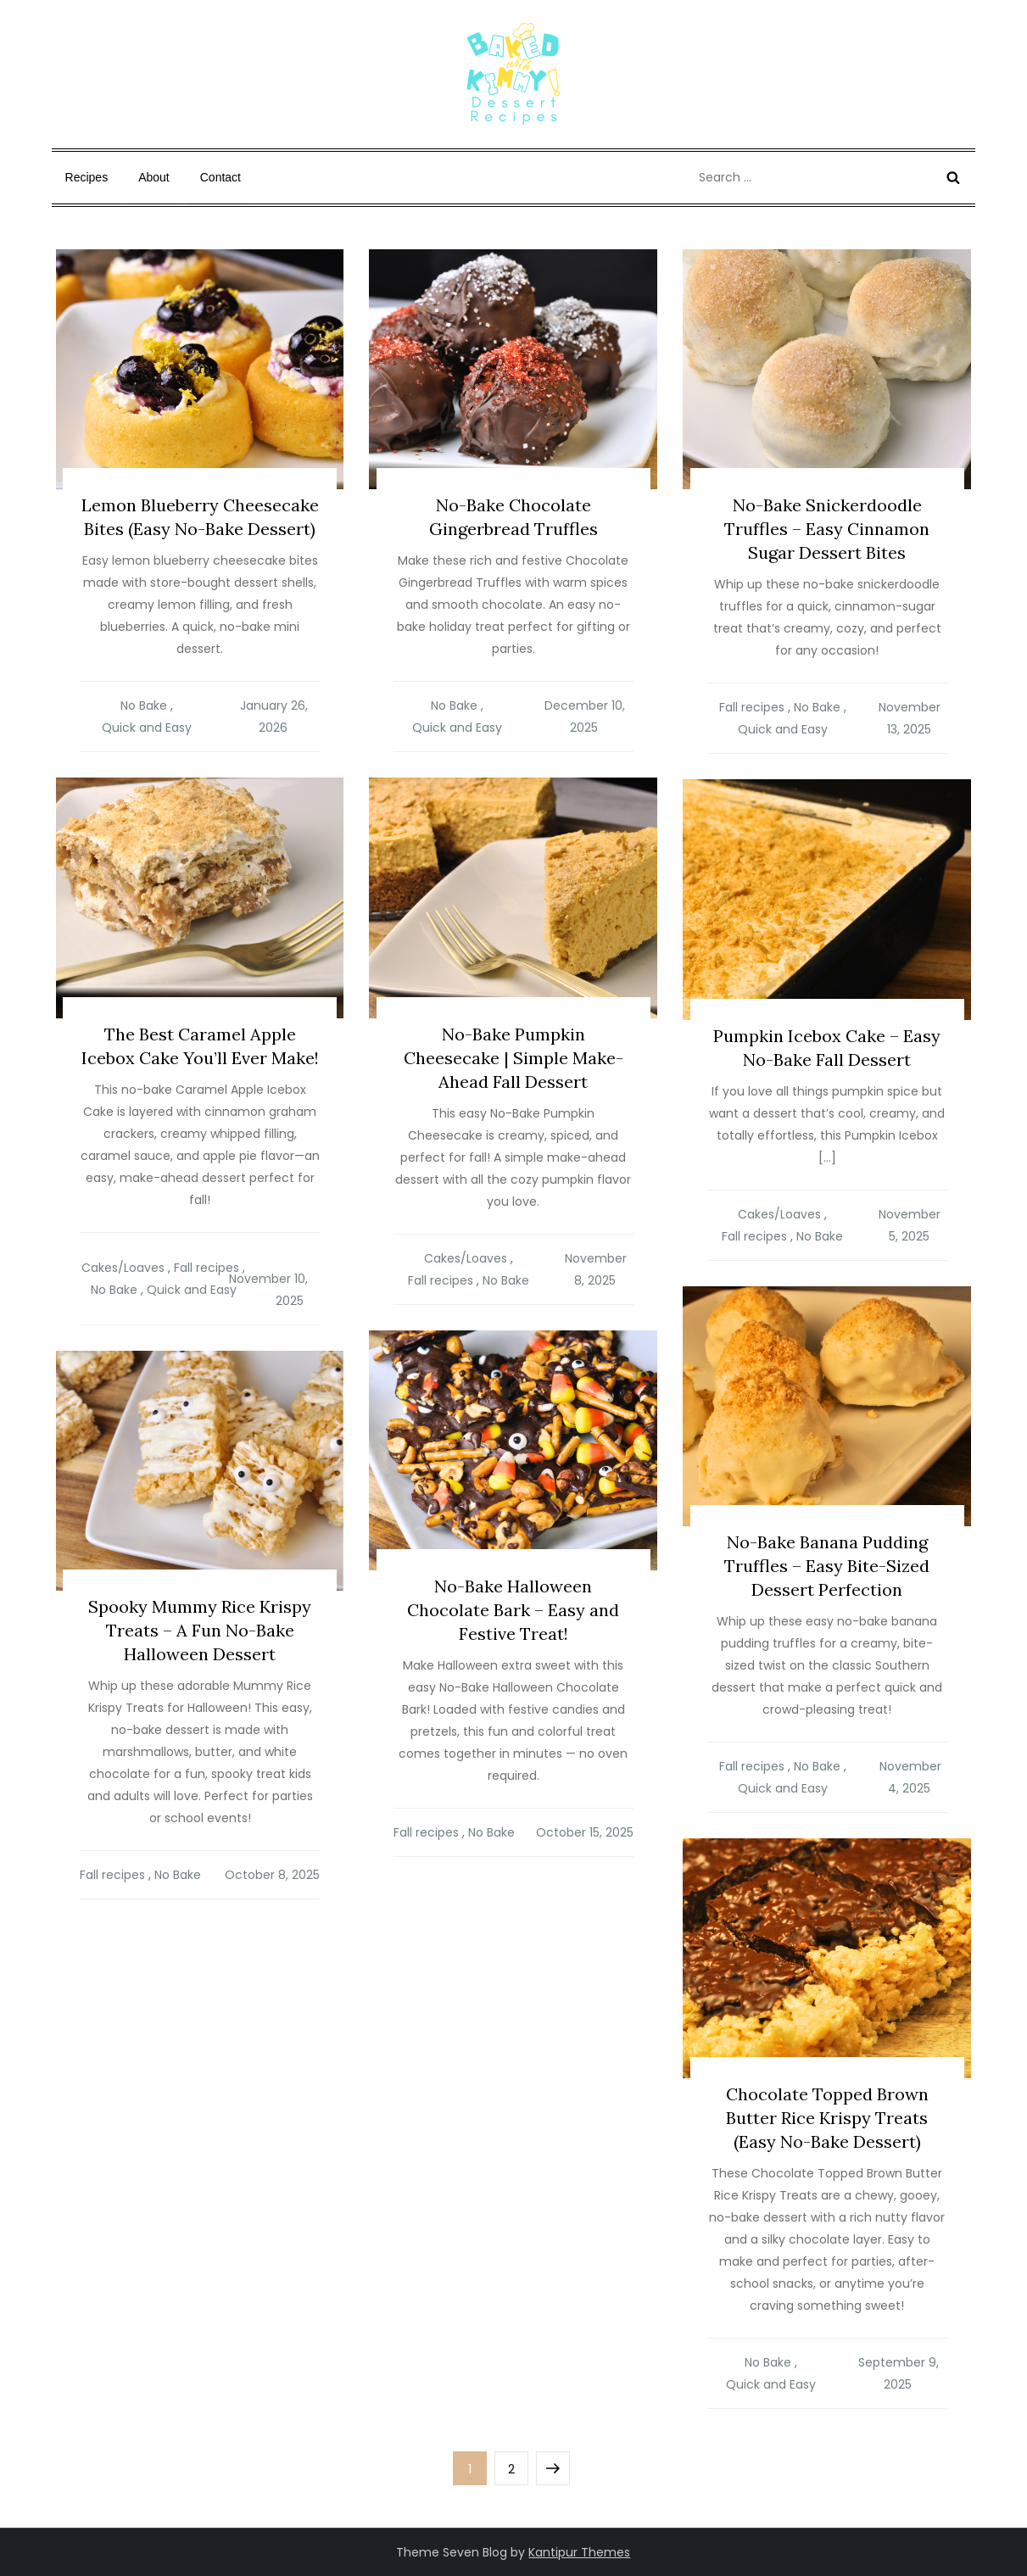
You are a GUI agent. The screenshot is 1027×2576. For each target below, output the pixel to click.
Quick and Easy (147, 727)
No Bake (143, 705)
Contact (220, 177)
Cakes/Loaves (123, 1267)
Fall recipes (751, 707)
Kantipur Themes (579, 2552)
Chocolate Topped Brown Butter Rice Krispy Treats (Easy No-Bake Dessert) (827, 2117)
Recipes (87, 177)
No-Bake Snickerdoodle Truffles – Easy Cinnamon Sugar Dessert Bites (826, 528)
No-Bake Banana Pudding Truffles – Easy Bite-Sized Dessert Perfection (826, 1565)
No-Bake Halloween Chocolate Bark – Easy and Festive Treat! (513, 1609)
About (154, 177)
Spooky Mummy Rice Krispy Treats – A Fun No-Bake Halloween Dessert (199, 1630)
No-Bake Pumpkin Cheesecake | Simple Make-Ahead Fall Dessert (513, 1057)
